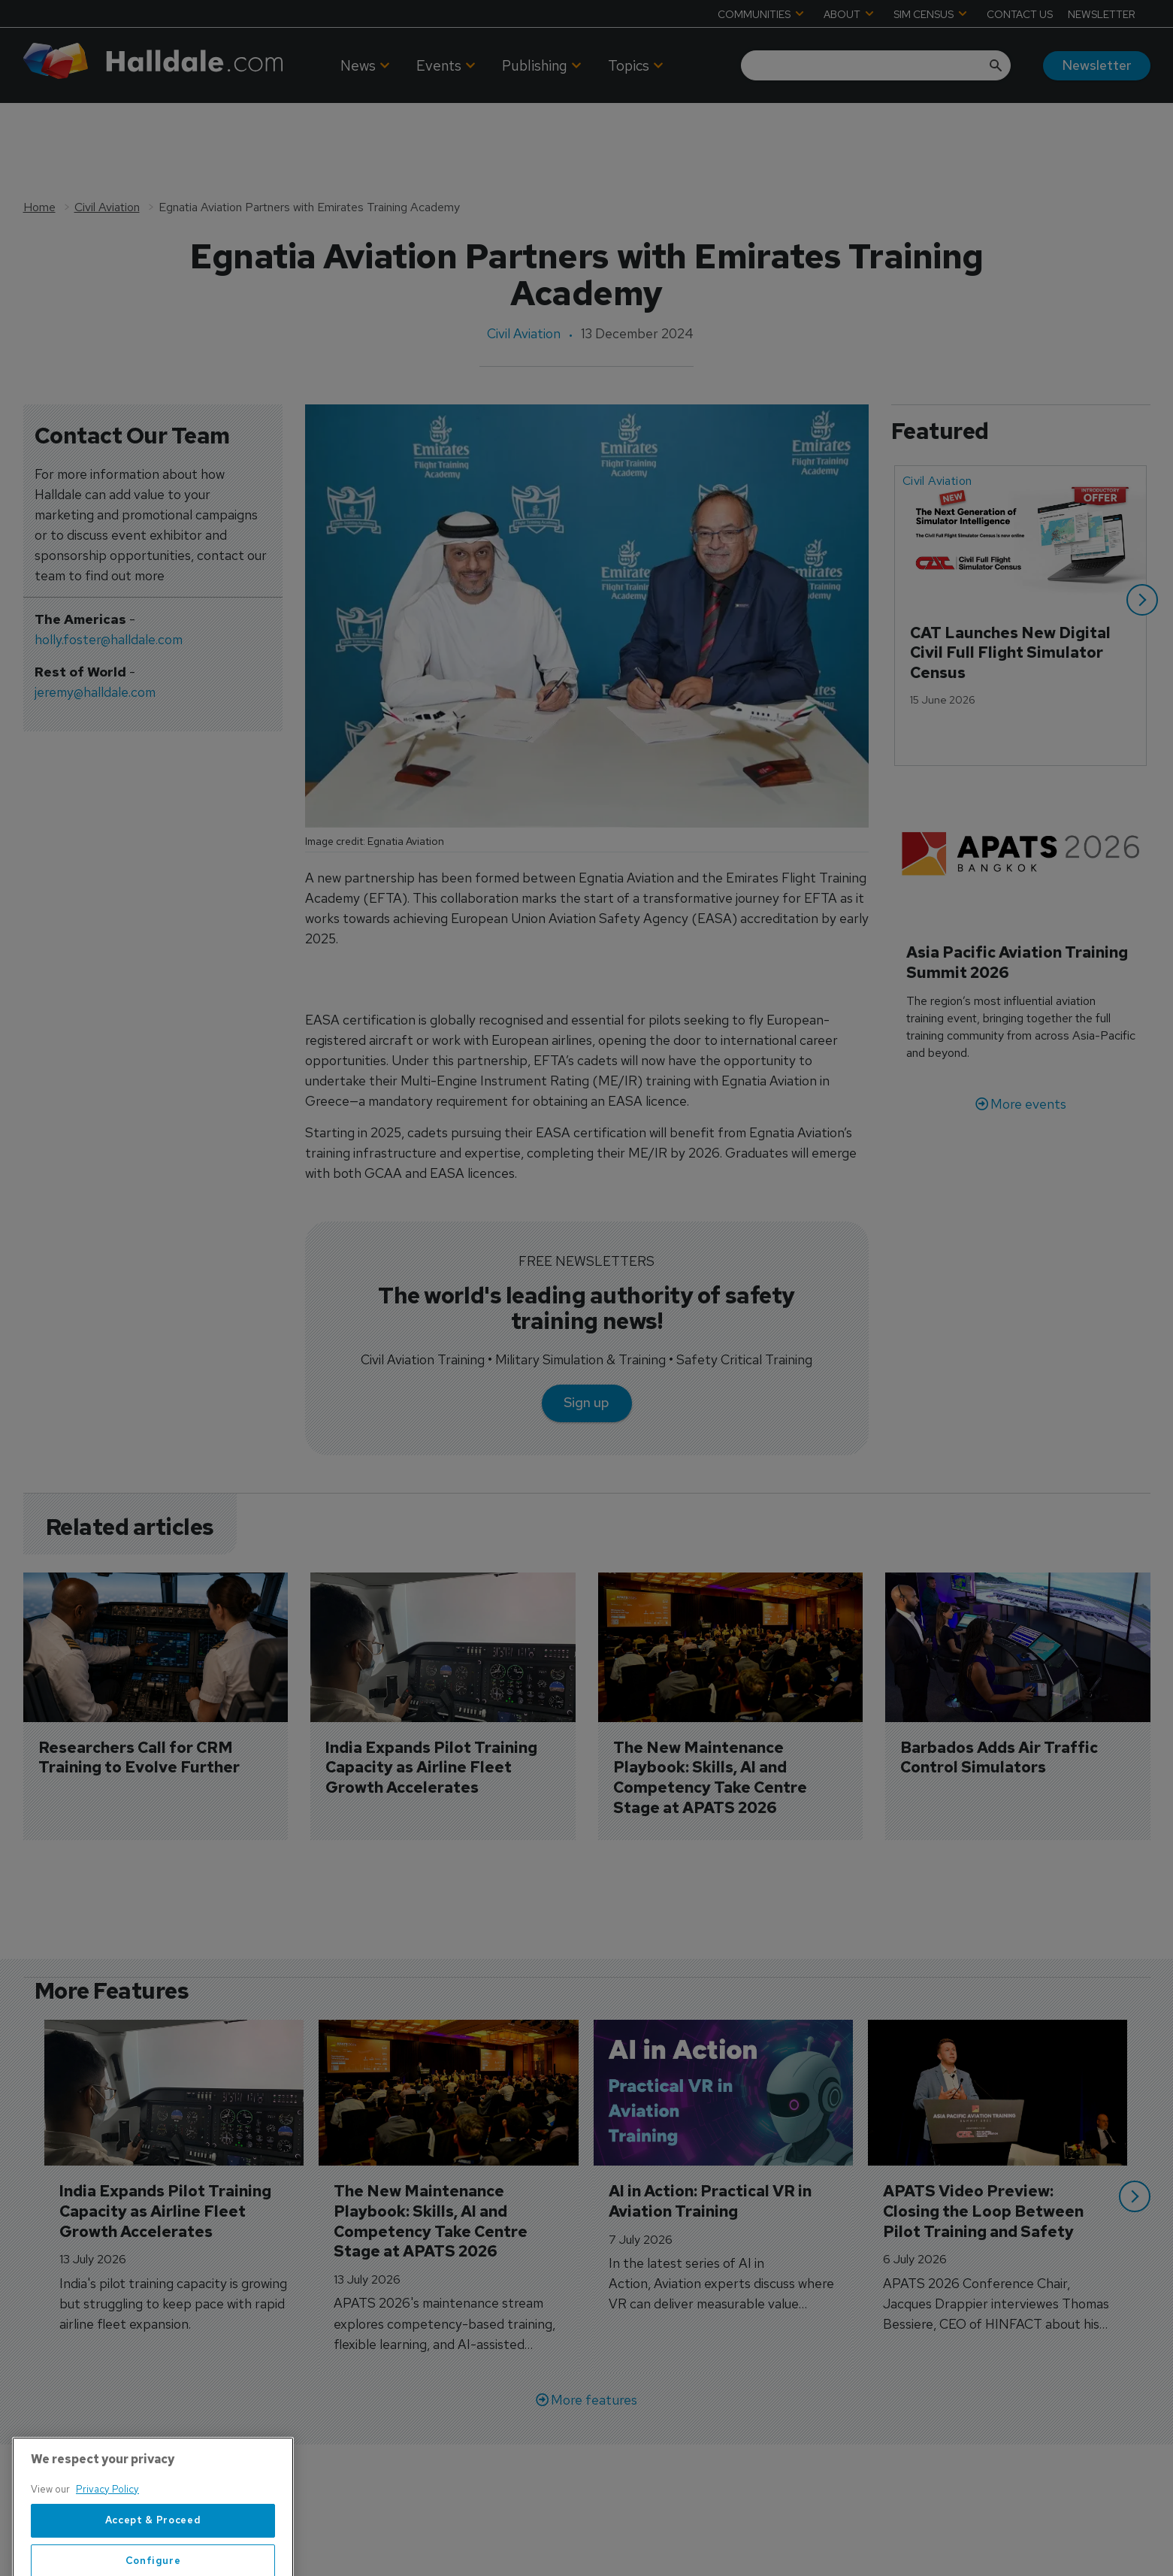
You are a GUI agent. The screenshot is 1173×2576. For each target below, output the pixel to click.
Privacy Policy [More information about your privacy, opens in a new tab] (107, 2540)
